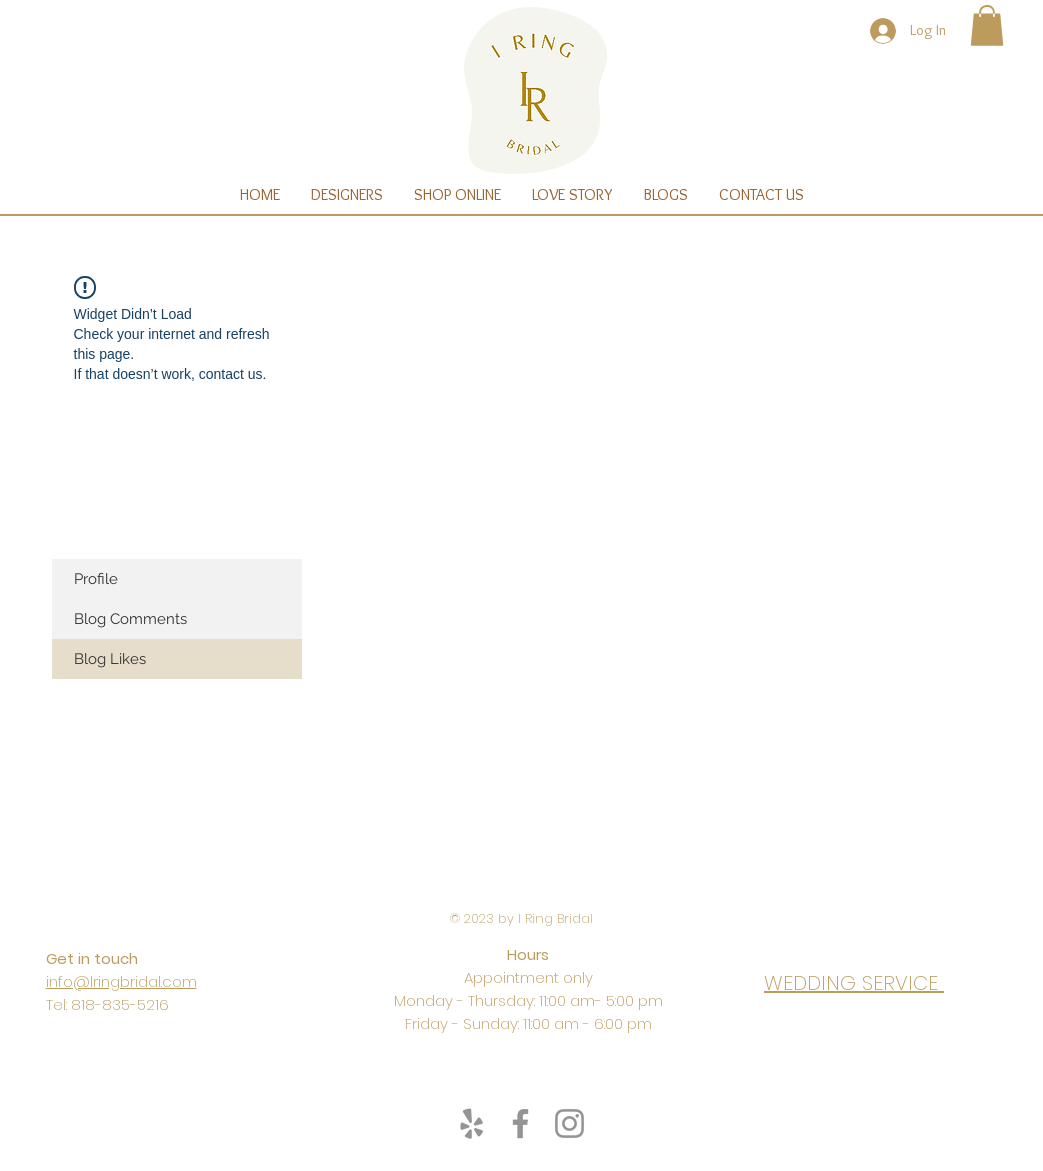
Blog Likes (110, 659)
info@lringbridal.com (121, 981)
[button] (987, 25)
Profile (96, 579)
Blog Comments (130, 619)
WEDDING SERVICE (854, 983)
